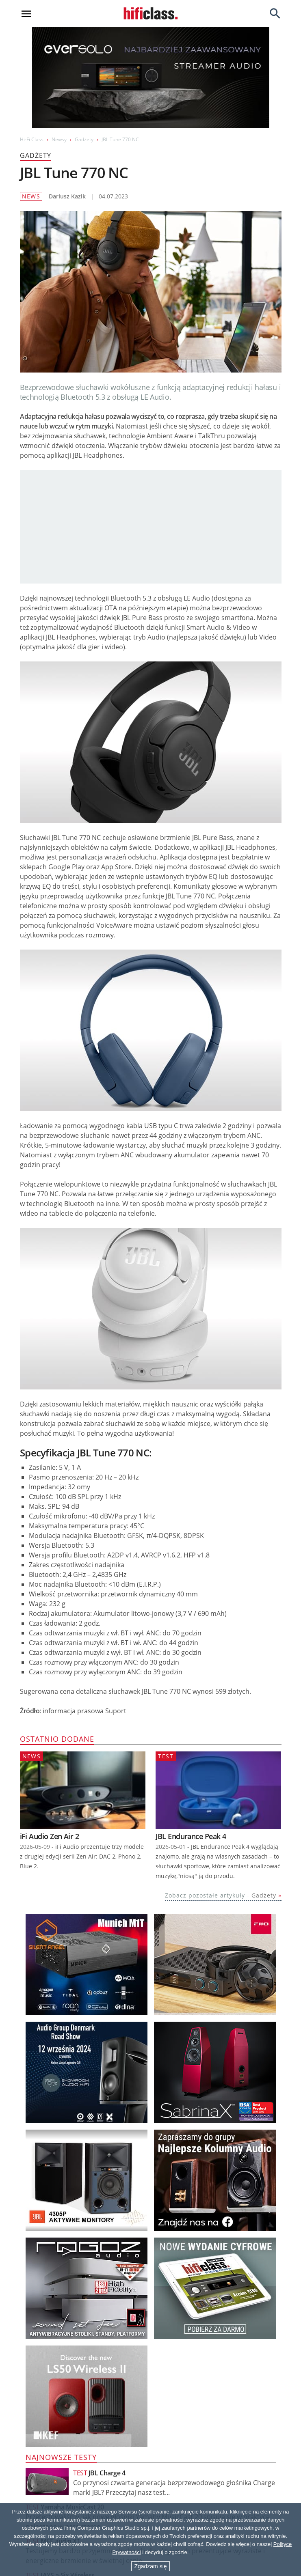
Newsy (59, 139)
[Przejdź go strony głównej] (150, 13)
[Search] (275, 13)
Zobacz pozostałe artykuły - (220, 1895)
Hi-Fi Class (31, 139)
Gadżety (84, 139)
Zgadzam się (150, 2566)
